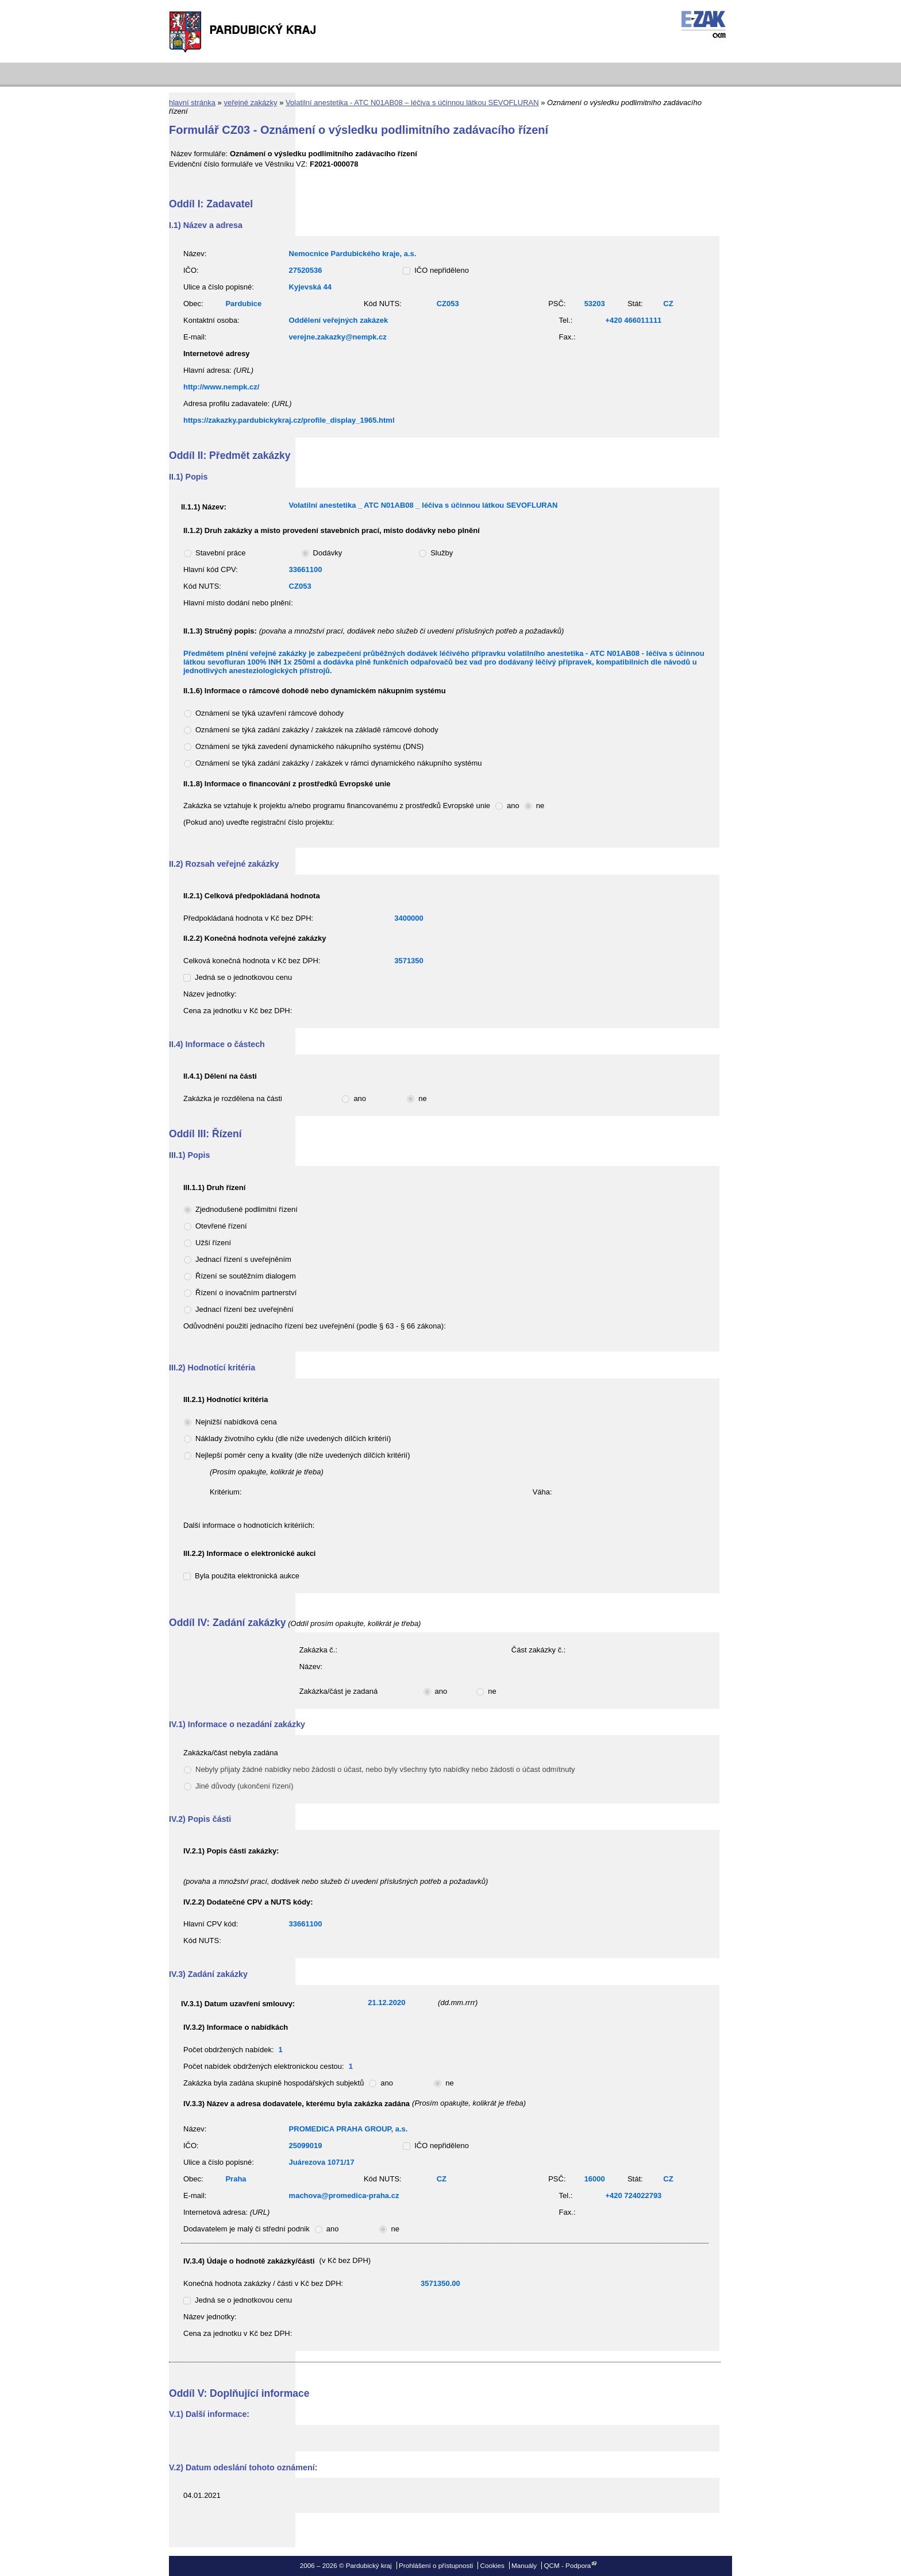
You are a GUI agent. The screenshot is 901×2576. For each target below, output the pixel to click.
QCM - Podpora (567, 2565)
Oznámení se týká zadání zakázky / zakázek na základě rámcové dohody (316, 729)
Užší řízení (213, 1242)
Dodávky (327, 553)
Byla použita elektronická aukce (247, 1575)
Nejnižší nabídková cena (236, 1422)
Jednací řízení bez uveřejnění (244, 1309)
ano (513, 805)
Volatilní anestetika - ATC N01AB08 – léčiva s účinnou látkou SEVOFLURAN (412, 102)
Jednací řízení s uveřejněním (243, 1259)
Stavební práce (220, 553)
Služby (441, 553)
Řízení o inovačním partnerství (246, 1292)
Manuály (524, 2565)
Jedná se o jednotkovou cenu (243, 977)
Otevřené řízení (221, 1226)
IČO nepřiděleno (441, 270)
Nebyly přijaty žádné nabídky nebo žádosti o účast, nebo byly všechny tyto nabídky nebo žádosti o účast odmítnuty (385, 1769)
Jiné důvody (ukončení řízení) (244, 1786)
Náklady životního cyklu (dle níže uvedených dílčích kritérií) (293, 1438)
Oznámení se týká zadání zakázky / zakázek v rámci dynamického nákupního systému (338, 763)
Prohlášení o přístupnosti (436, 2565)
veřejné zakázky (250, 102)
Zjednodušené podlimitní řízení (246, 1209)
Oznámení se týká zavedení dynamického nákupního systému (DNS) (309, 746)
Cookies (492, 2565)
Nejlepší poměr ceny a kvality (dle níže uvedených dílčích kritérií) (302, 1455)
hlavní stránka (192, 102)
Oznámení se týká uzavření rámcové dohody (269, 713)
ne (540, 805)
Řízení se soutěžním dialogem (245, 1276)
